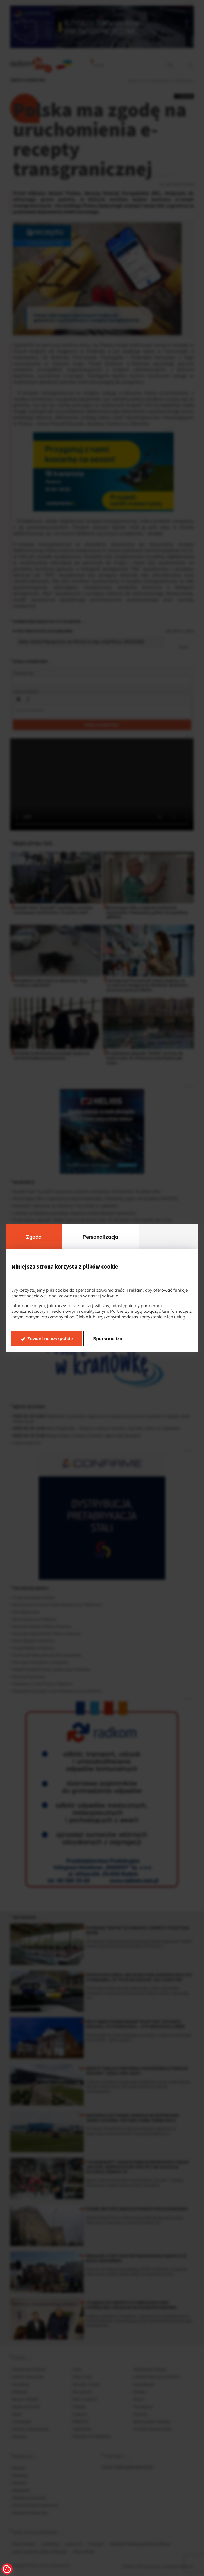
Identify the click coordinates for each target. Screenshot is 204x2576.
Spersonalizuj (108, 1339)
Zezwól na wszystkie (50, 1339)
